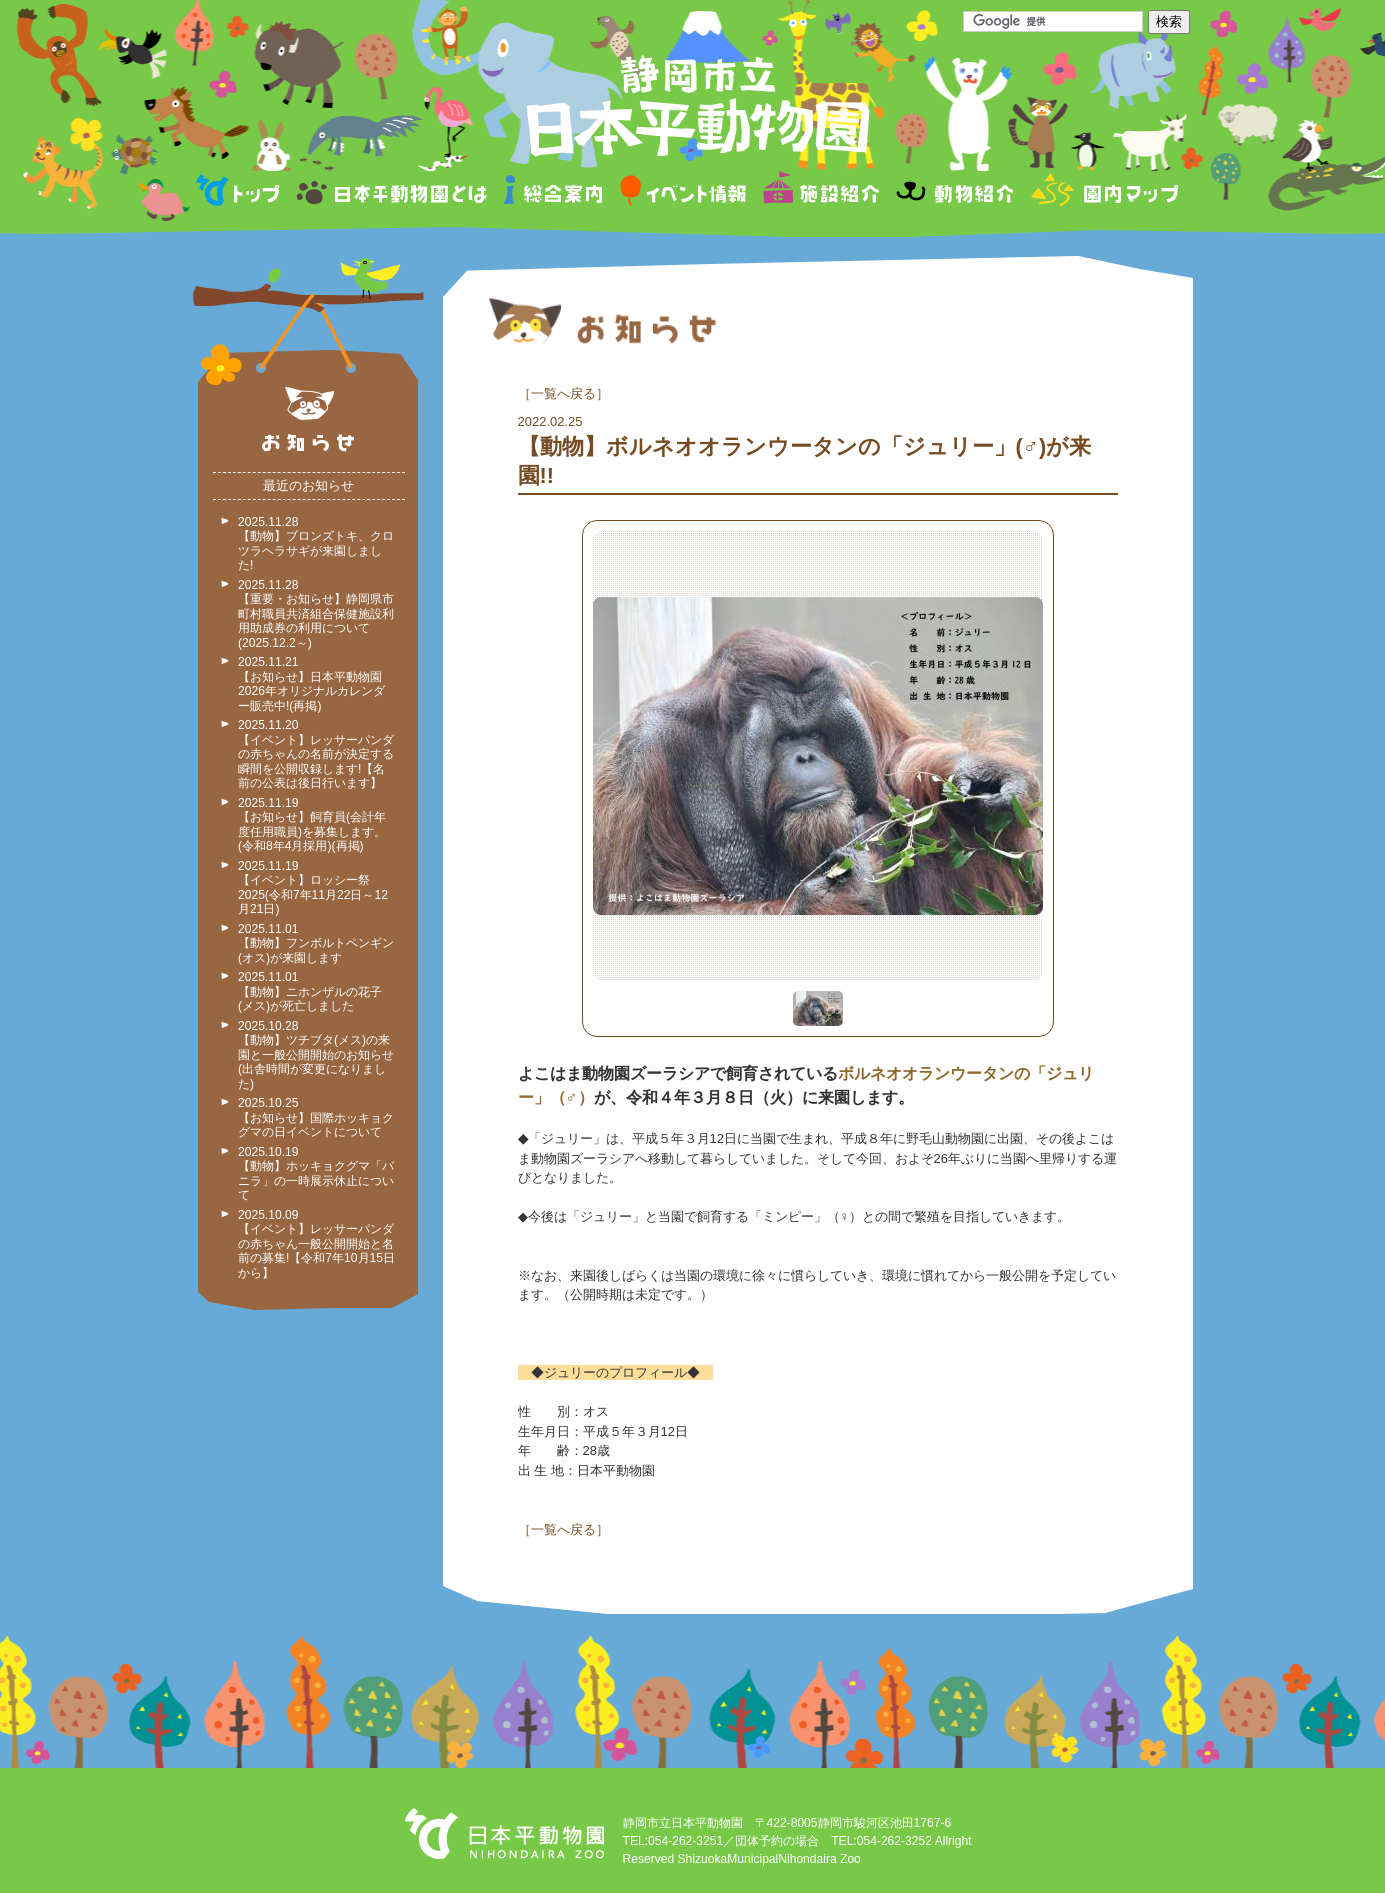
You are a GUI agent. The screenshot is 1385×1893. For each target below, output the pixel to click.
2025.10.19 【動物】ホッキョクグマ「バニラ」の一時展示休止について (316, 1174)
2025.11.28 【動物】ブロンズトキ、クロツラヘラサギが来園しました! (316, 544)
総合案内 (554, 193)
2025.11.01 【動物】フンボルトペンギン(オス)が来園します (316, 943)
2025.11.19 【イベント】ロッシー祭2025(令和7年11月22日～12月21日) (313, 888)
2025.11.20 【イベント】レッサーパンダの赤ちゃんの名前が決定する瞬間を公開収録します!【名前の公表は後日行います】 (316, 754)
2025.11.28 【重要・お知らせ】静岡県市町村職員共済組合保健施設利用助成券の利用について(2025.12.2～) (316, 614)
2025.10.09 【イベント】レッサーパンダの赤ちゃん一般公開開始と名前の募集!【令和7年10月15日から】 (316, 1244)
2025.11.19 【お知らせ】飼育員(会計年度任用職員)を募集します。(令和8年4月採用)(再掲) (312, 825)
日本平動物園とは (393, 193)
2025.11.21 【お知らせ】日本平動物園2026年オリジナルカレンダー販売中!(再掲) (311, 684)
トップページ (241, 193)
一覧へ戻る (563, 393)
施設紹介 (821, 193)
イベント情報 (683, 193)
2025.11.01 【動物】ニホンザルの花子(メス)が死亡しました (310, 991)
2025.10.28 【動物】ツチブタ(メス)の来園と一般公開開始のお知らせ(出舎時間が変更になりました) (316, 1055)
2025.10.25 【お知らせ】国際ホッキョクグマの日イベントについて (316, 1117)
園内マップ (1102, 193)
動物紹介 (954, 193)
